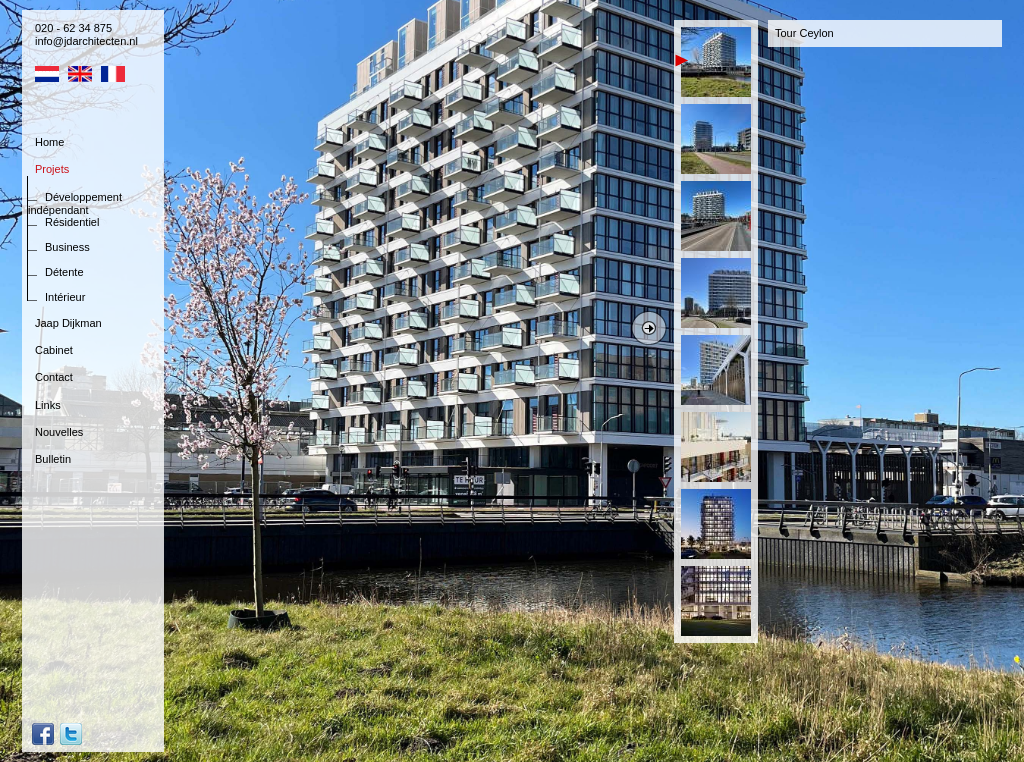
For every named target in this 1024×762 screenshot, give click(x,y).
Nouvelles (59, 432)
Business (67, 247)
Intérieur (65, 297)
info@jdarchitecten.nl (86, 41)
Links (48, 405)
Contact (54, 377)
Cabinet (54, 350)
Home (49, 142)
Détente (64, 272)
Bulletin (53, 459)
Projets (52, 169)
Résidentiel (72, 222)
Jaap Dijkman (68, 323)
